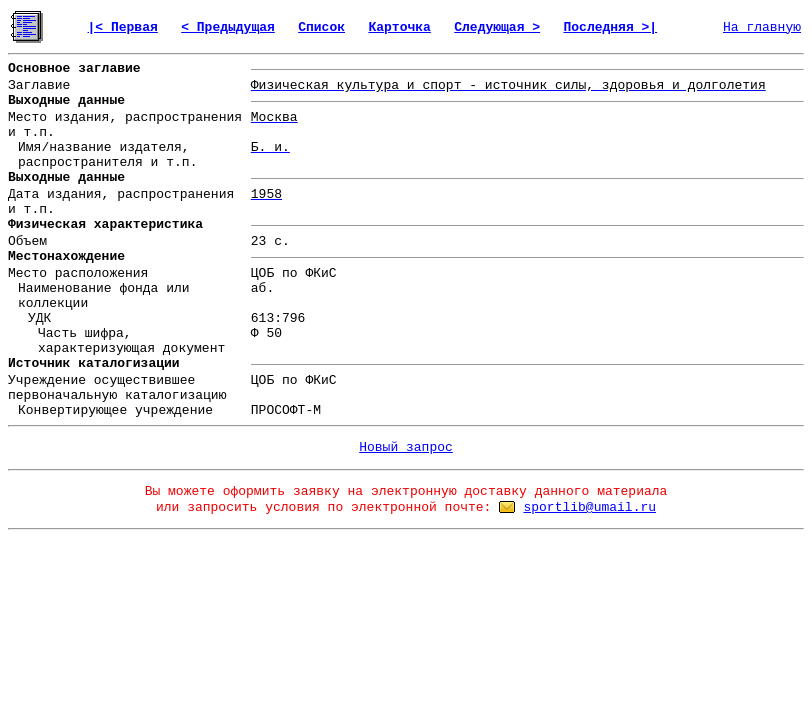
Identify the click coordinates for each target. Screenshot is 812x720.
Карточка (399, 27)
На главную (762, 27)
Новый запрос (406, 447)
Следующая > (497, 27)
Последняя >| (610, 27)
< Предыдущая (228, 27)
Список (321, 27)
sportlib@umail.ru (589, 507)
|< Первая (123, 27)
